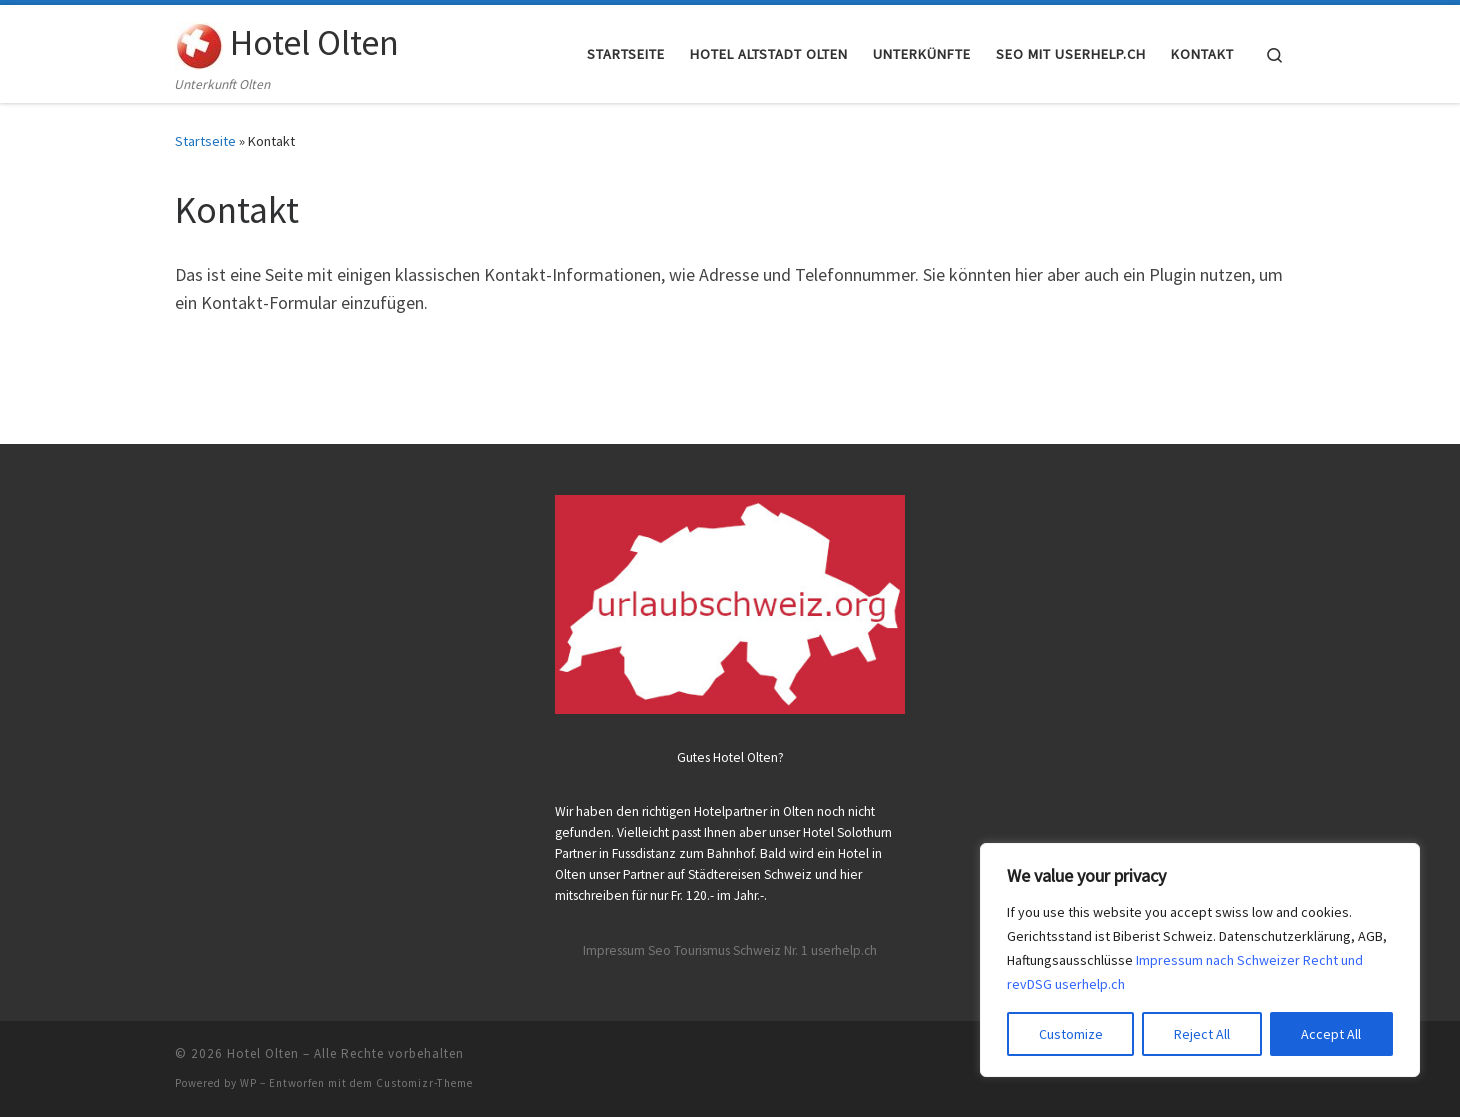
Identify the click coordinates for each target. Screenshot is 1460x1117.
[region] (1200, 960)
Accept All (1331, 1034)
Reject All (1202, 1034)
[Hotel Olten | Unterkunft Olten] (199, 41)
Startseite (205, 141)
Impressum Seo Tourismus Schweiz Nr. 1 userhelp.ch (730, 950)
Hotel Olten (263, 1053)
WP (248, 1083)
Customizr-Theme (424, 1083)
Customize (1071, 1034)
